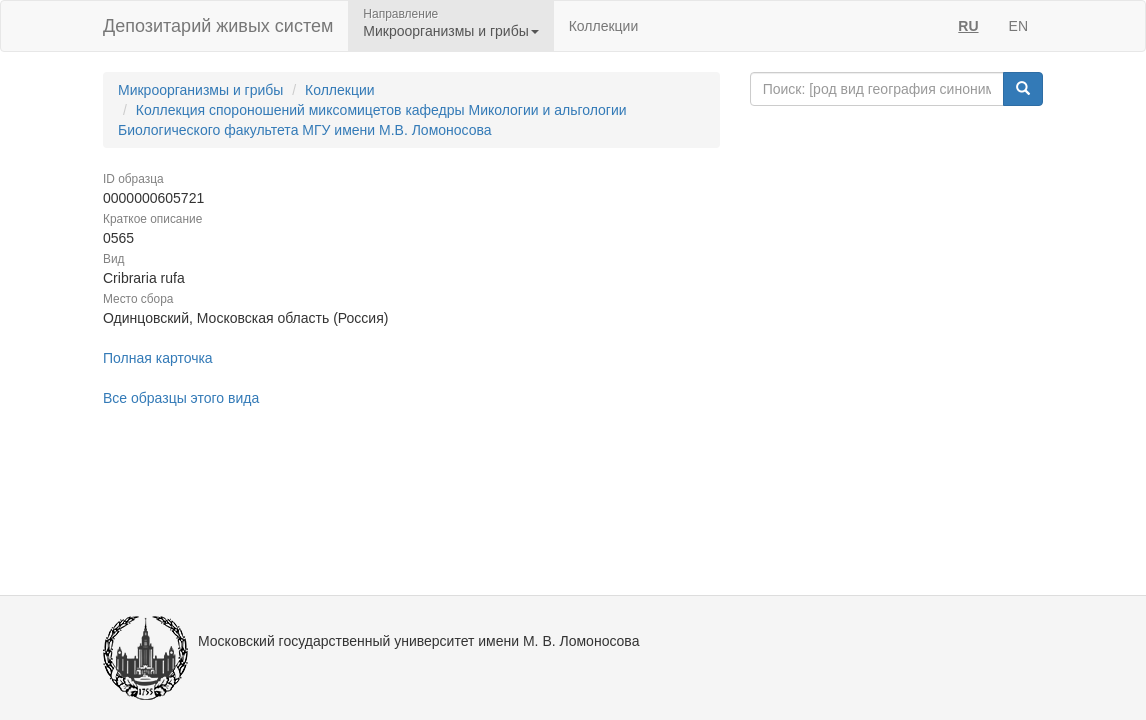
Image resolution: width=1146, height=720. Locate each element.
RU (968, 26)
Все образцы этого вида (181, 398)
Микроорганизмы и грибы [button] (450, 31)
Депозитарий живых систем (218, 26)
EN (1018, 26)
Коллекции (604, 26)
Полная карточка (158, 358)
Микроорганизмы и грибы (200, 90)
